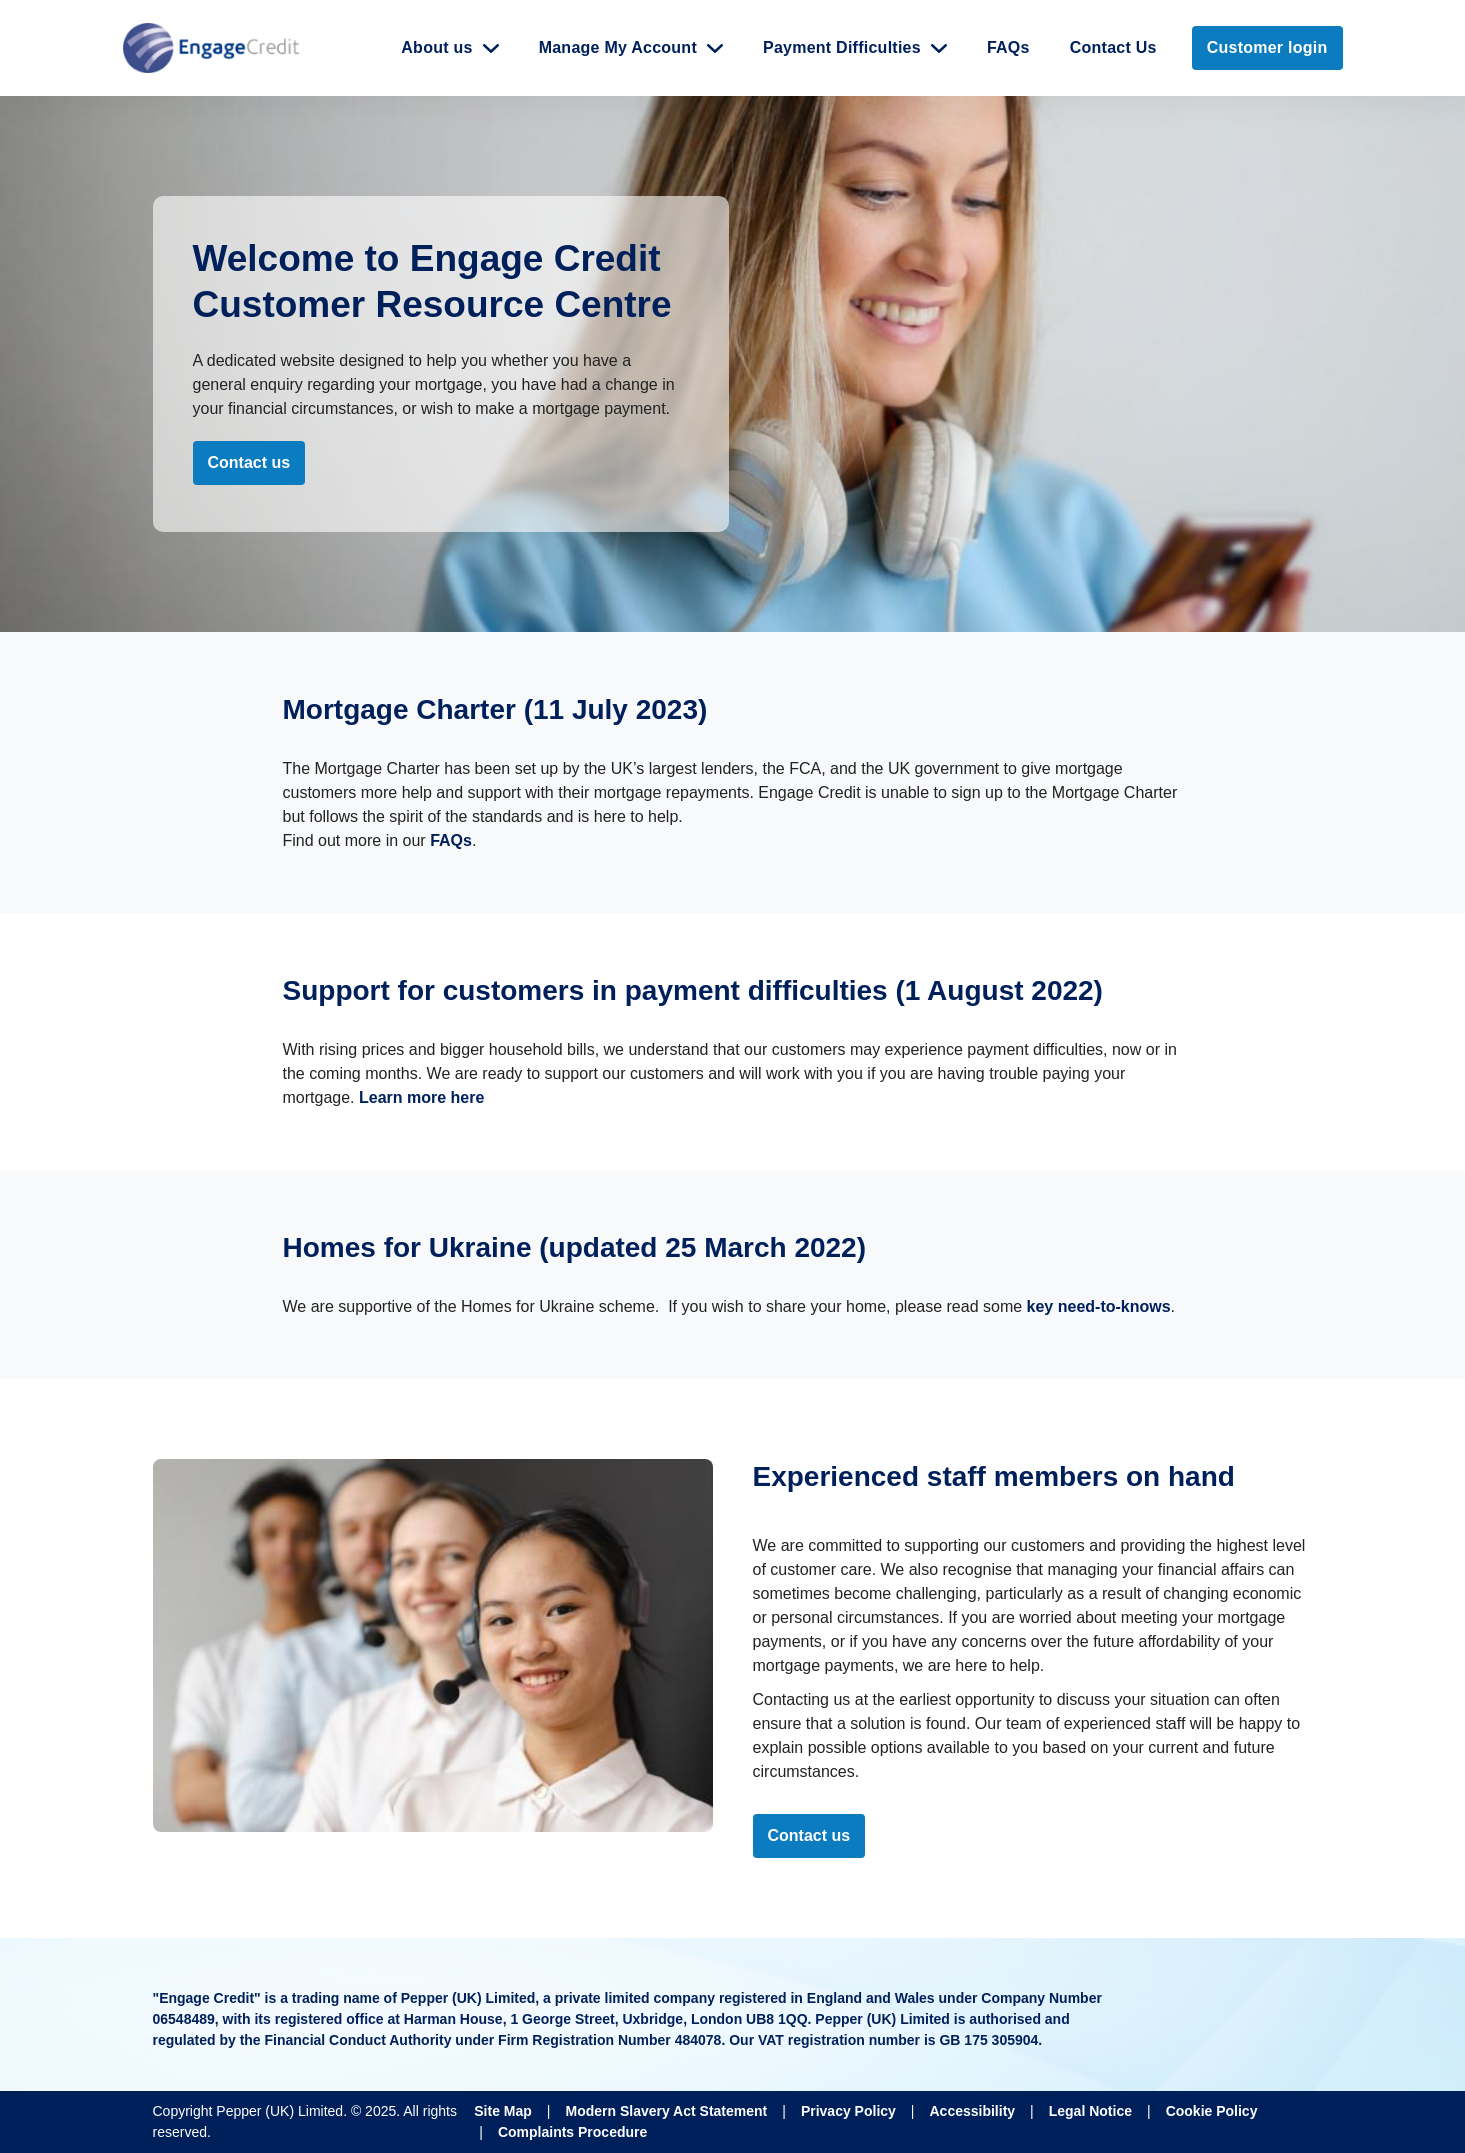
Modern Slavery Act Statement (666, 2111)
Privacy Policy (848, 2111)
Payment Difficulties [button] (842, 47)
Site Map (503, 2111)
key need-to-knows (1099, 1306)
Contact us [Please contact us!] (809, 1835)
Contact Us (1113, 47)
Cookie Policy (1212, 2111)
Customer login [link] (1267, 47)
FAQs (1008, 47)
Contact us (249, 462)
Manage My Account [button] (618, 47)
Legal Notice (1090, 2111)
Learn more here (420, 1097)
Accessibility (972, 2111)
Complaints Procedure (572, 2132)
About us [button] (436, 47)
